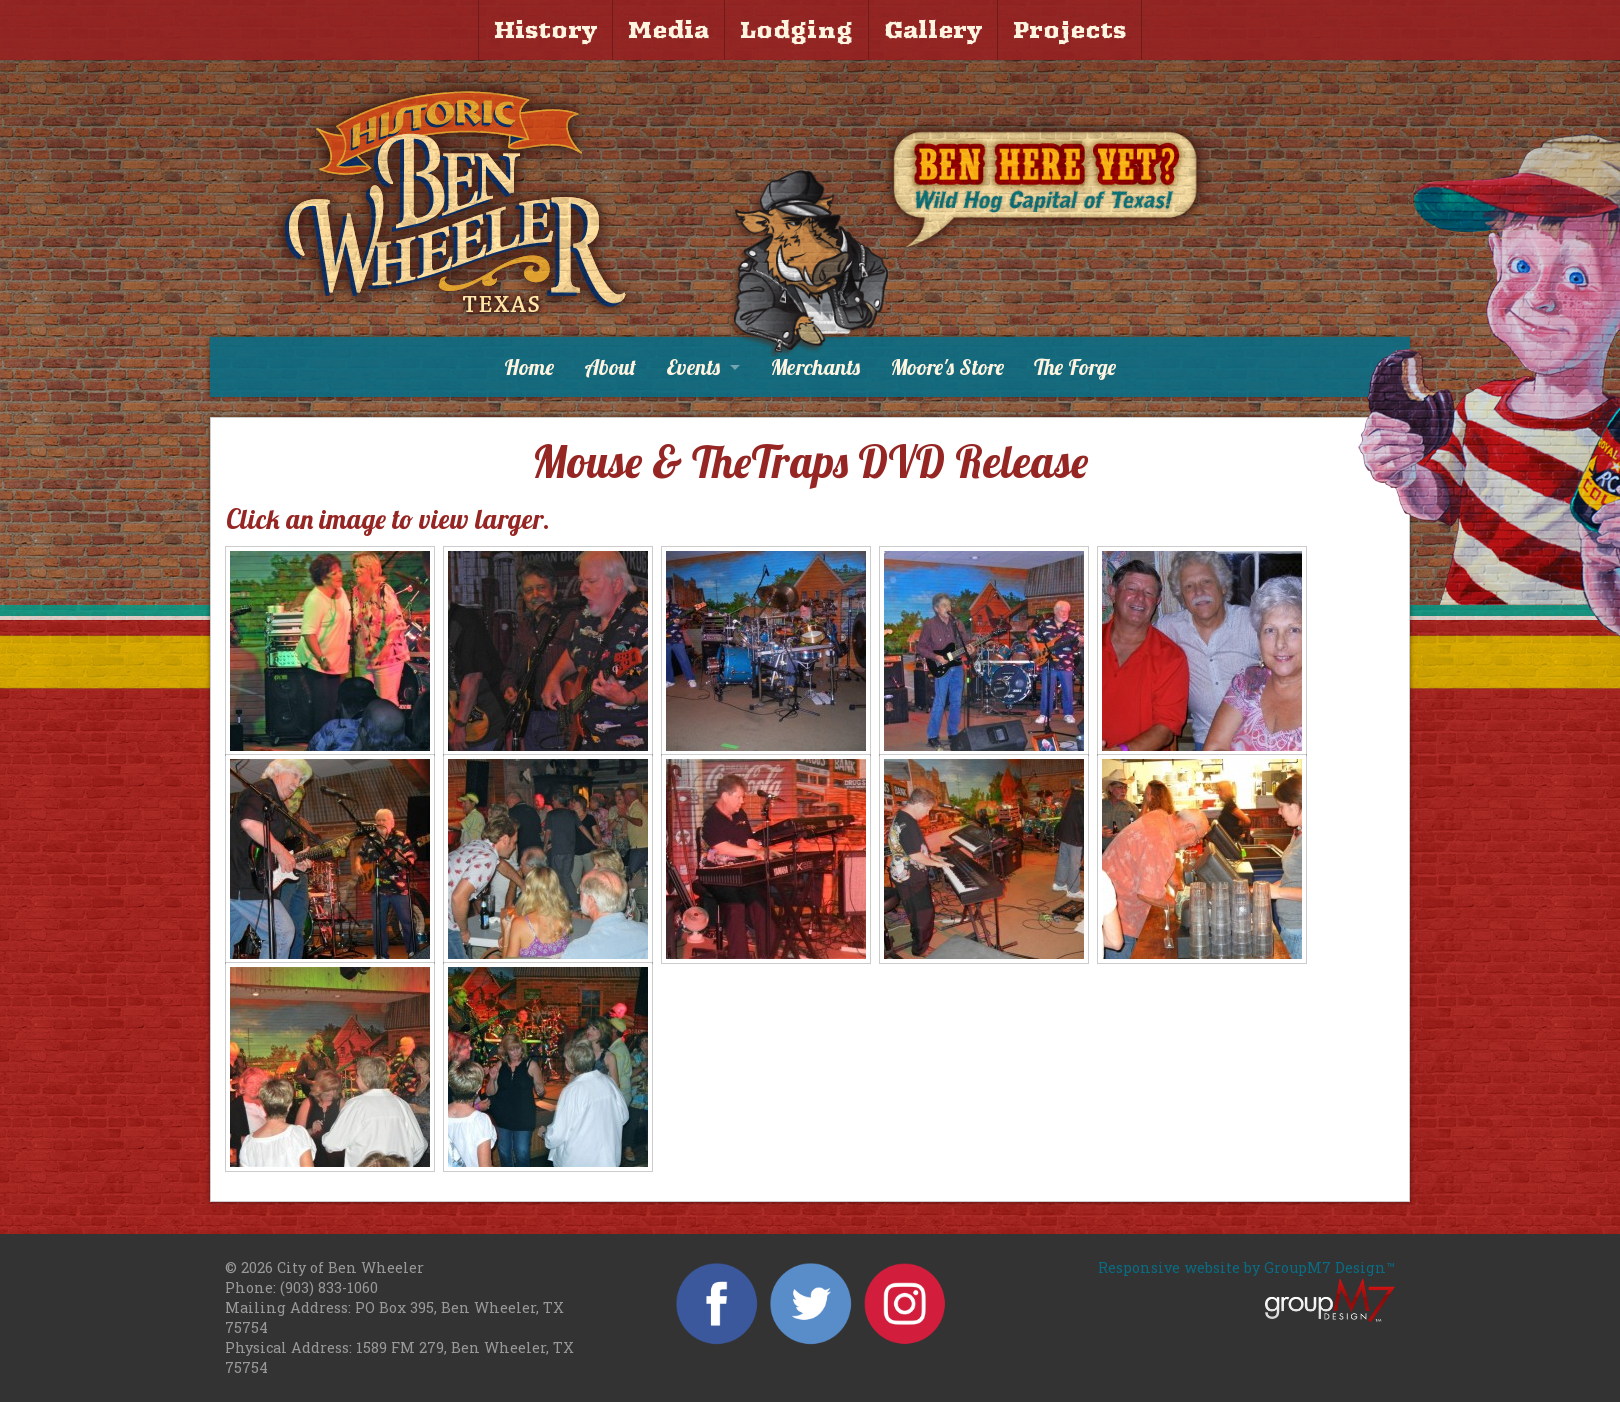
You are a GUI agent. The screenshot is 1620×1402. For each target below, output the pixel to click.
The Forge (1075, 367)
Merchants (815, 367)
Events (693, 367)
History (545, 30)
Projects (1069, 30)
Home (529, 367)
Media (668, 30)
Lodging (796, 30)
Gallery (933, 30)
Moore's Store (947, 367)
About (610, 367)
